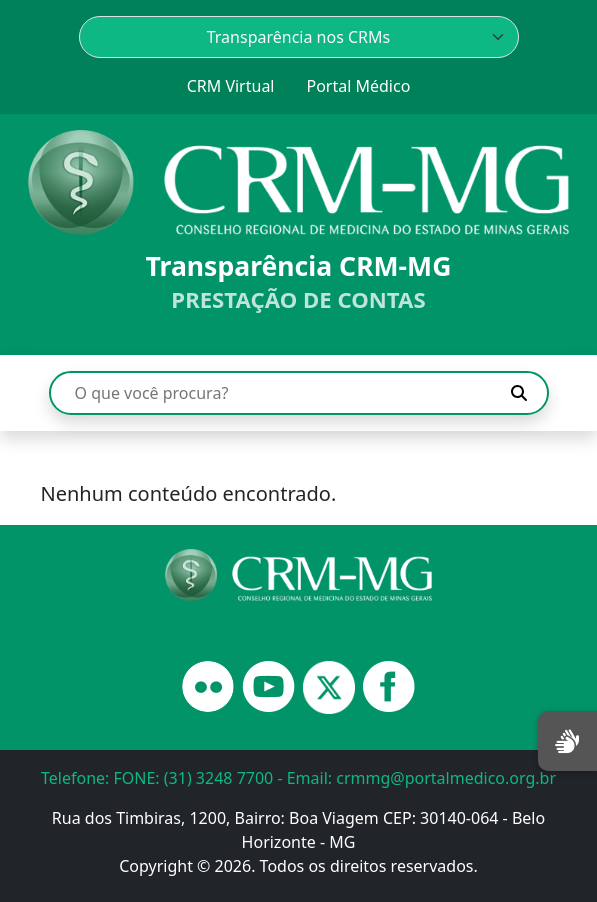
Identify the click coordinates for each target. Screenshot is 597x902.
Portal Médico (358, 86)
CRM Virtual (231, 86)
